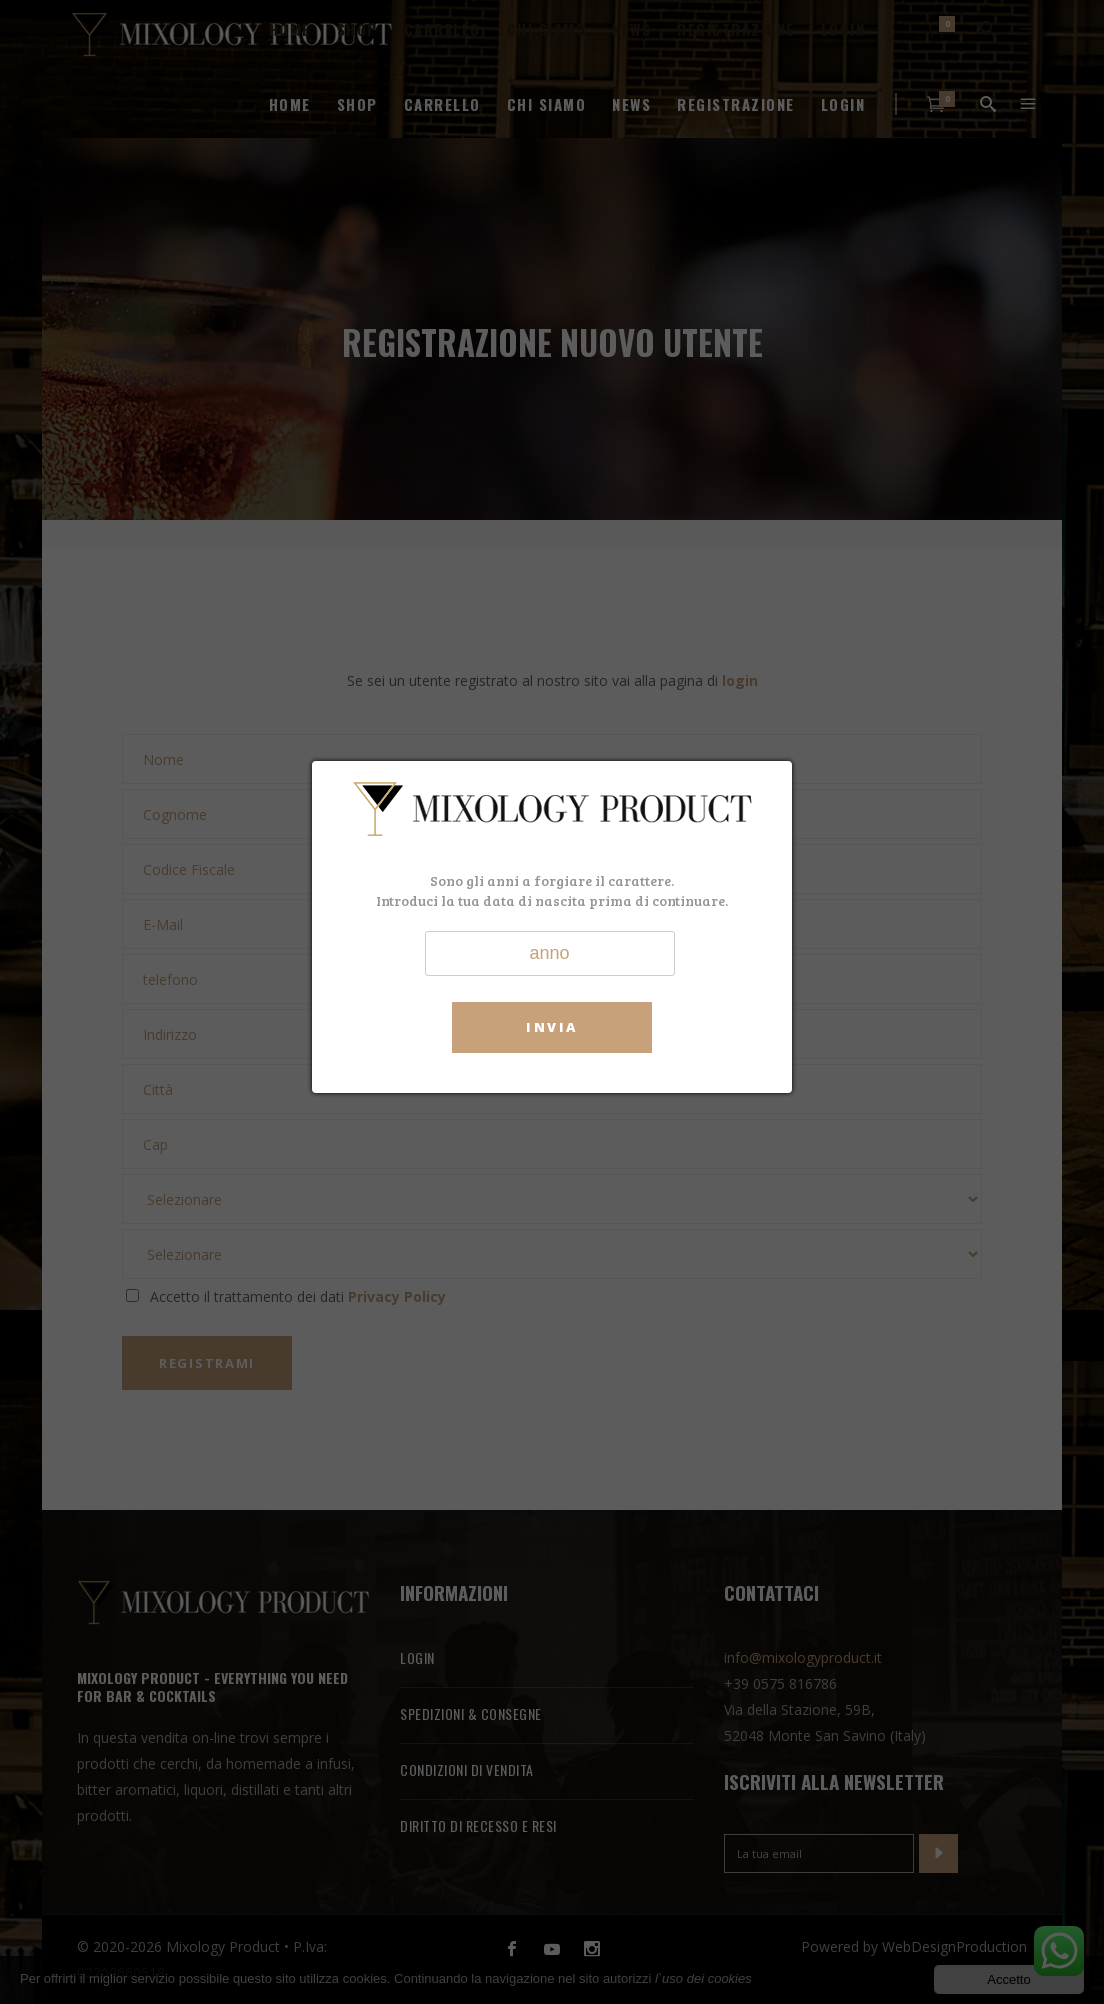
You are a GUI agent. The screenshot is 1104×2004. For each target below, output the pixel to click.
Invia (552, 1027)
